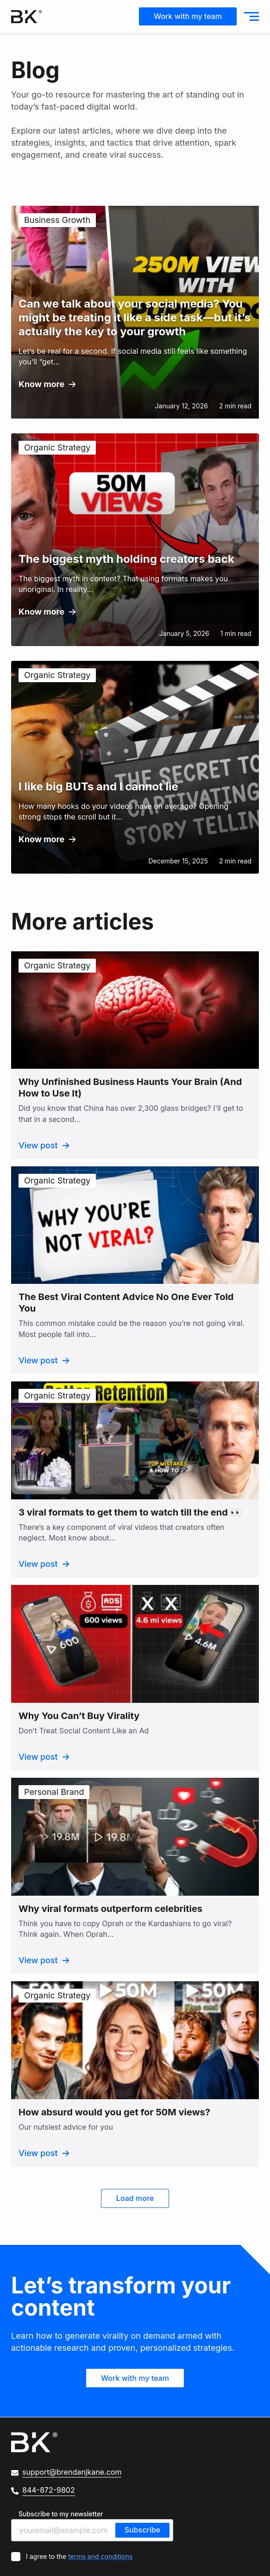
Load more (135, 2198)
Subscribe (142, 2529)
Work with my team (188, 16)
